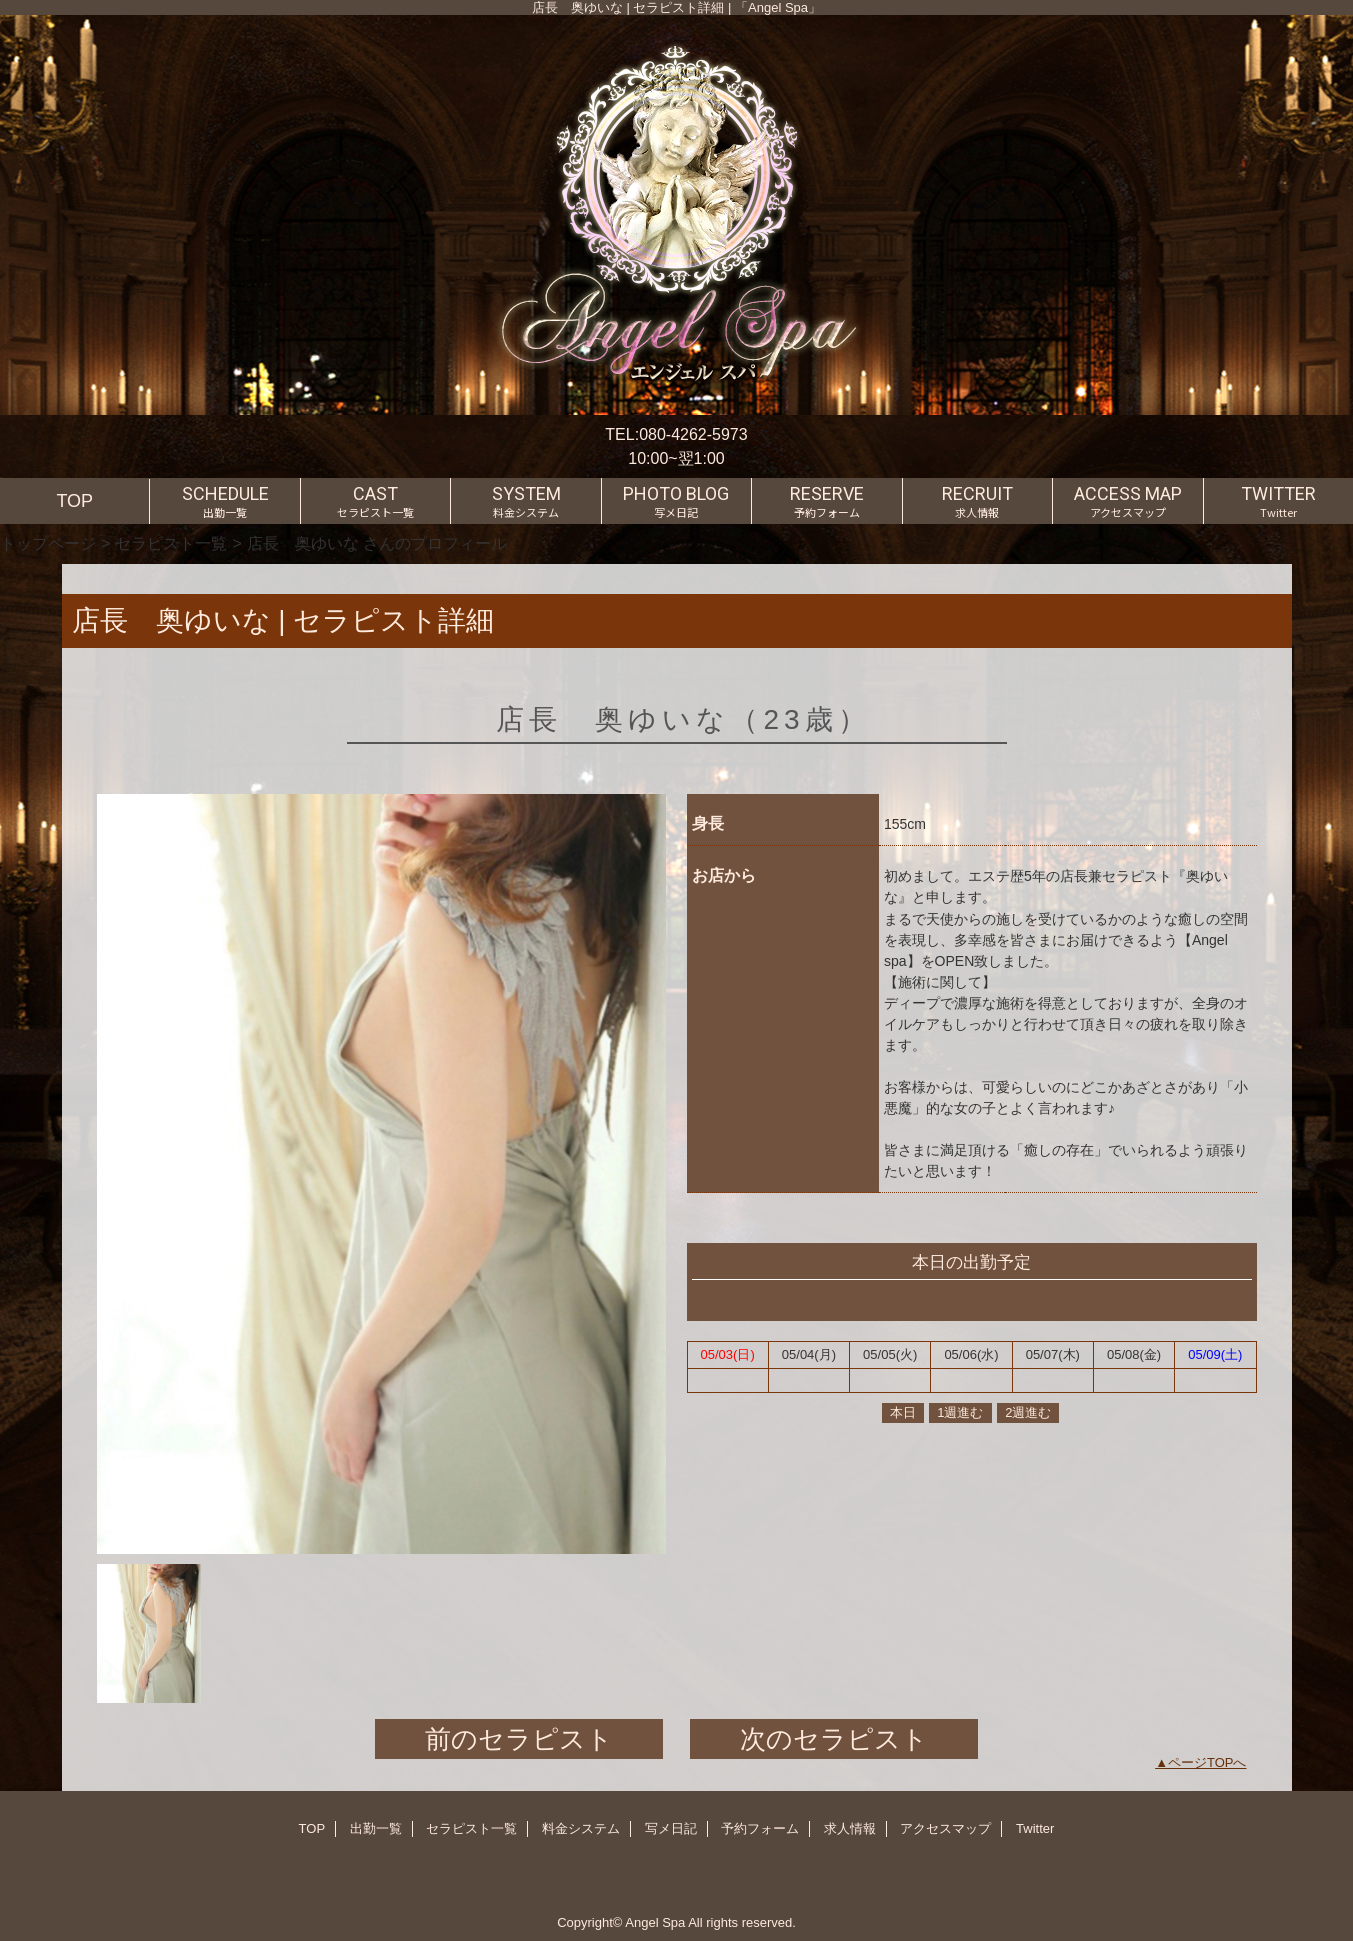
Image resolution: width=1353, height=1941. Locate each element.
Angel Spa (655, 1922)
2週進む (1028, 1412)
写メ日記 (671, 1828)
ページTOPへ (1207, 1762)
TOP (74, 501)
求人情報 (850, 1828)
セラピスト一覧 (171, 543)
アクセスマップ (945, 1828)
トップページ (48, 543)
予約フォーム (760, 1828)
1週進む (960, 1412)
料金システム (581, 1828)
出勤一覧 (376, 1828)
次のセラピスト (834, 1739)
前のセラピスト (519, 1739)
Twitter (1035, 1828)
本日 (903, 1412)
